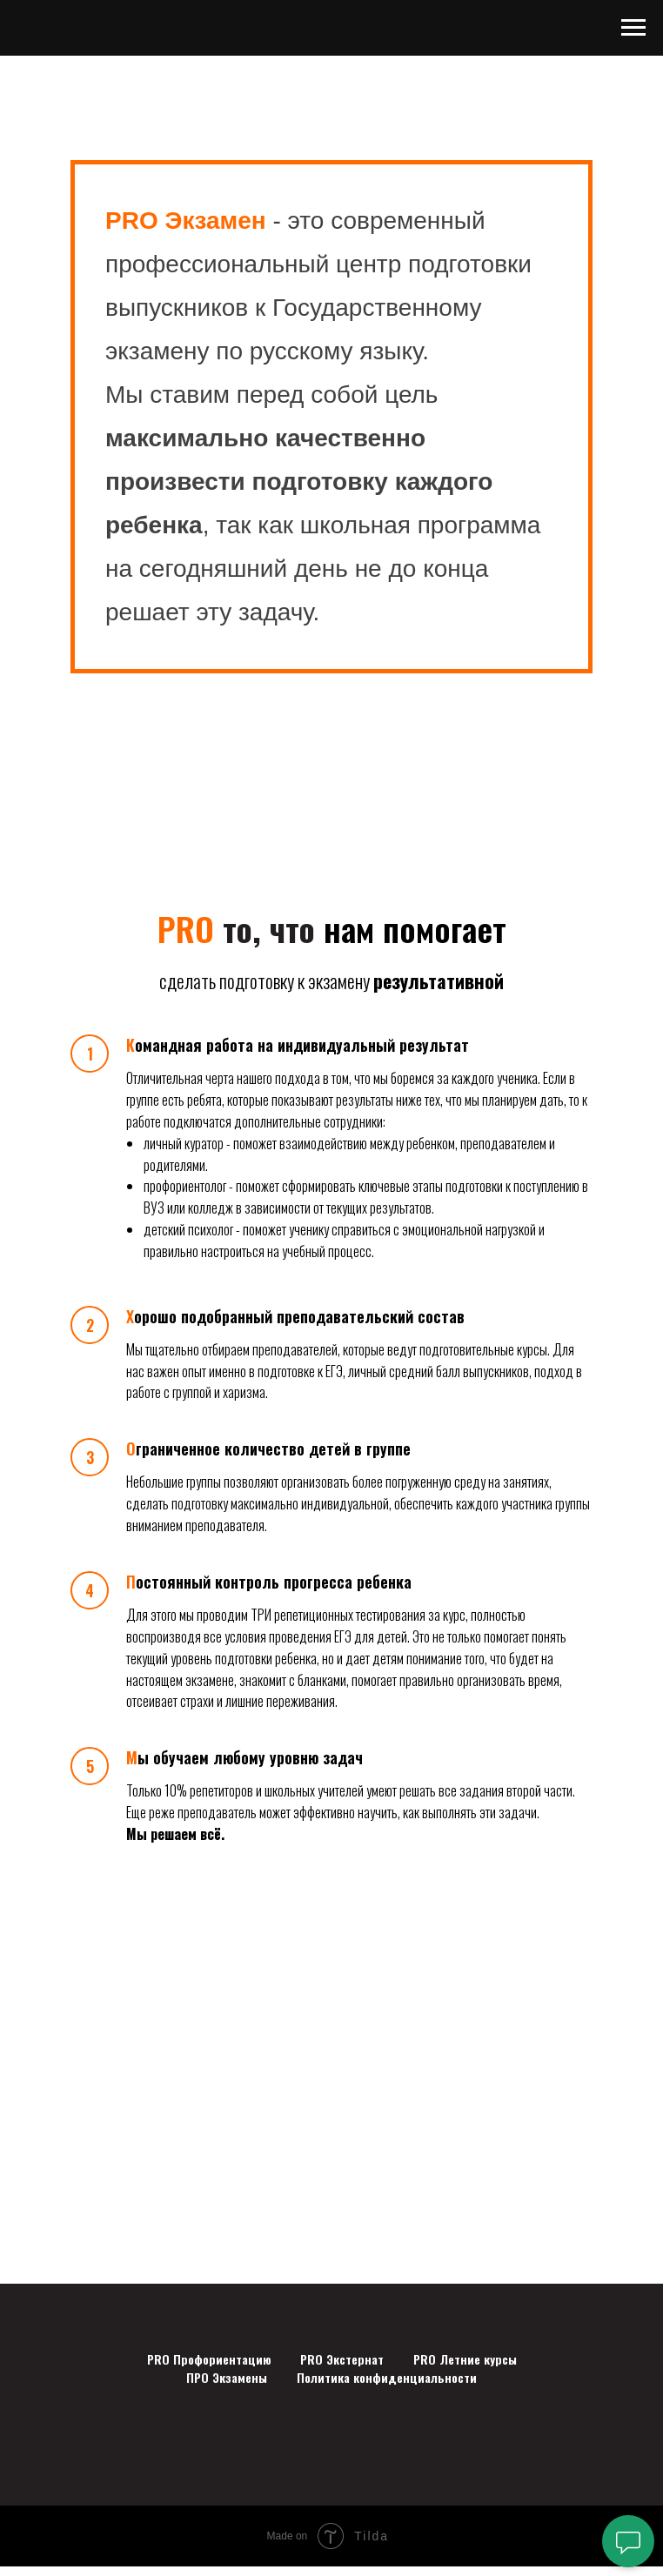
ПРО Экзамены (226, 2377)
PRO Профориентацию (209, 2359)
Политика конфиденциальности (387, 2377)
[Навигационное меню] (633, 28)
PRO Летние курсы (465, 2359)
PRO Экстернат (342, 2359)
